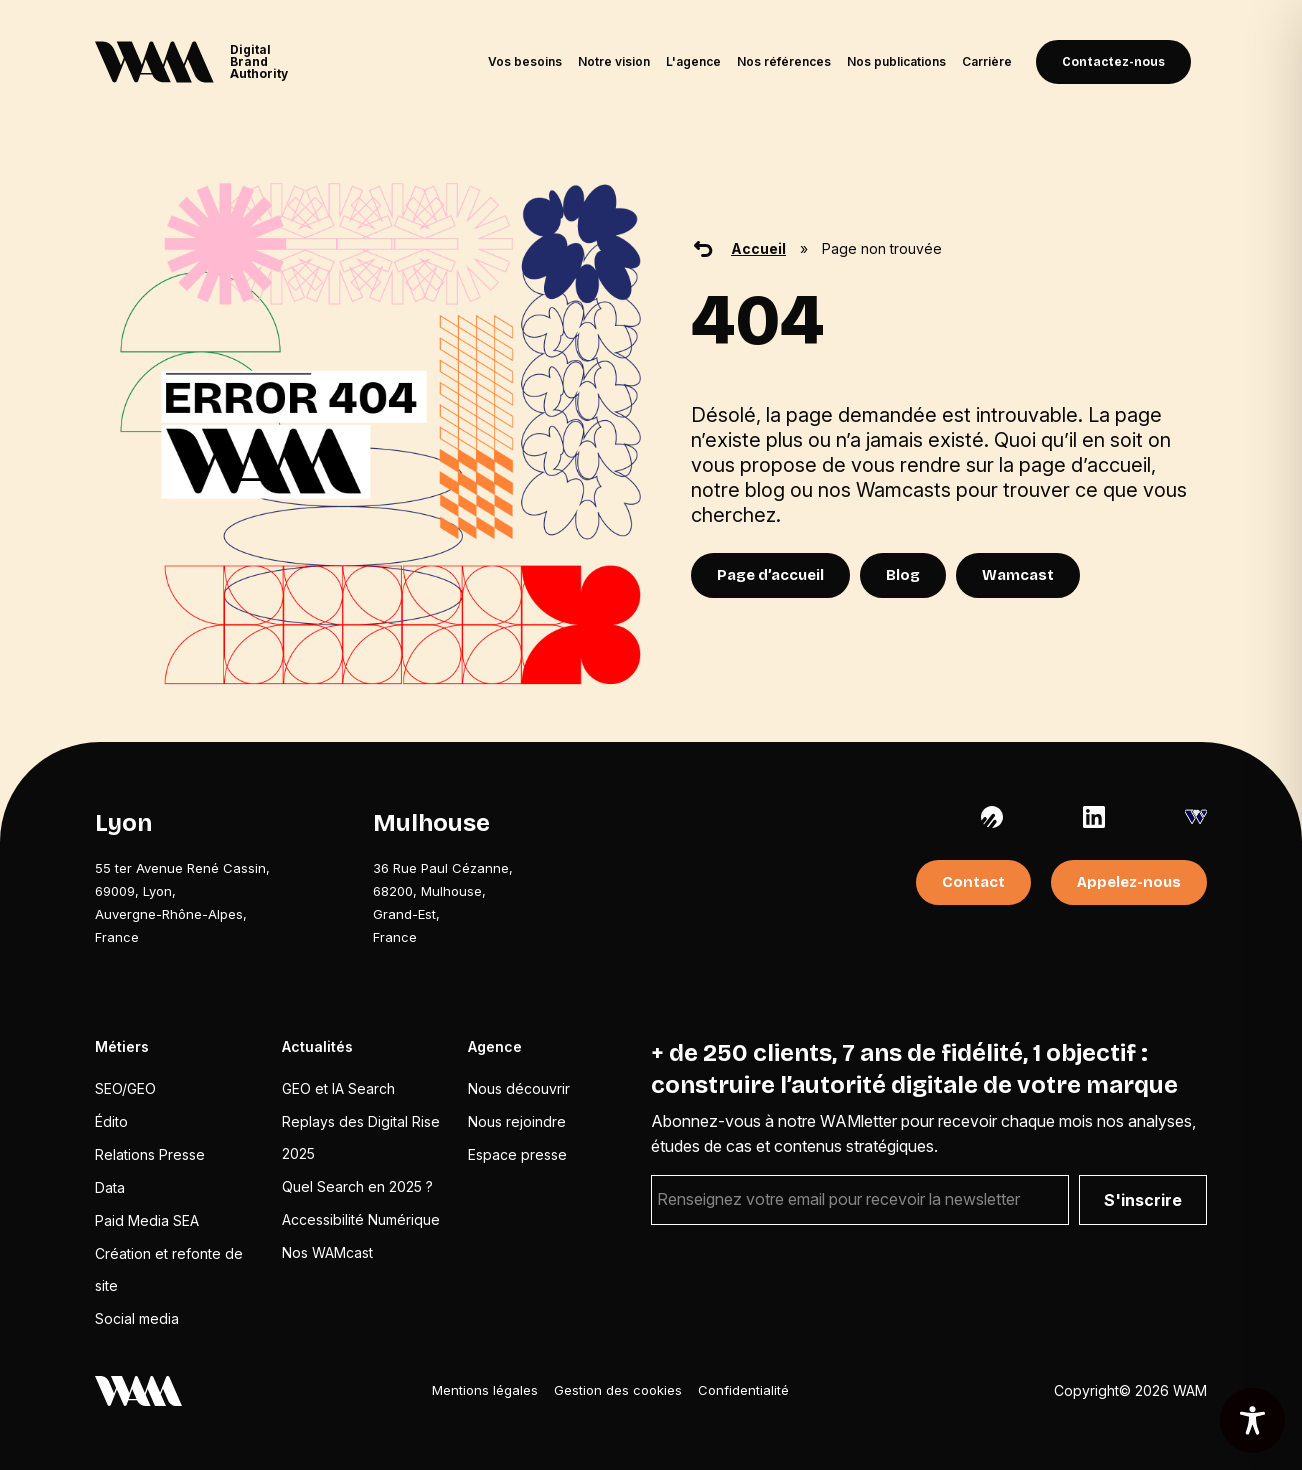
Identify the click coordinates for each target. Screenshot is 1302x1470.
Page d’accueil (770, 575)
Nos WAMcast (327, 1252)
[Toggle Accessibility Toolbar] (1252, 1420)
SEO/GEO (125, 1088)
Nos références (784, 61)
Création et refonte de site (169, 1269)
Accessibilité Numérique (361, 1219)
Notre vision (614, 61)
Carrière (987, 61)
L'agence (693, 61)
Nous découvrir (519, 1088)
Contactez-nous (1113, 62)
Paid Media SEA (147, 1220)
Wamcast (1018, 575)
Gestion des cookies (618, 1390)
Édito (111, 1121)
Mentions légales (485, 1390)
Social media (137, 1318)
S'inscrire (1143, 1200)
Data (110, 1187)
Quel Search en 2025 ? (357, 1186)
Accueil (758, 248)
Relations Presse (150, 1154)
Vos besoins (525, 61)
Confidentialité (743, 1390)
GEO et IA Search (338, 1088)
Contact (973, 882)
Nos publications (896, 61)
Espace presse (517, 1154)
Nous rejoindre (517, 1121)
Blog (903, 575)
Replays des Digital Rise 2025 (361, 1137)
